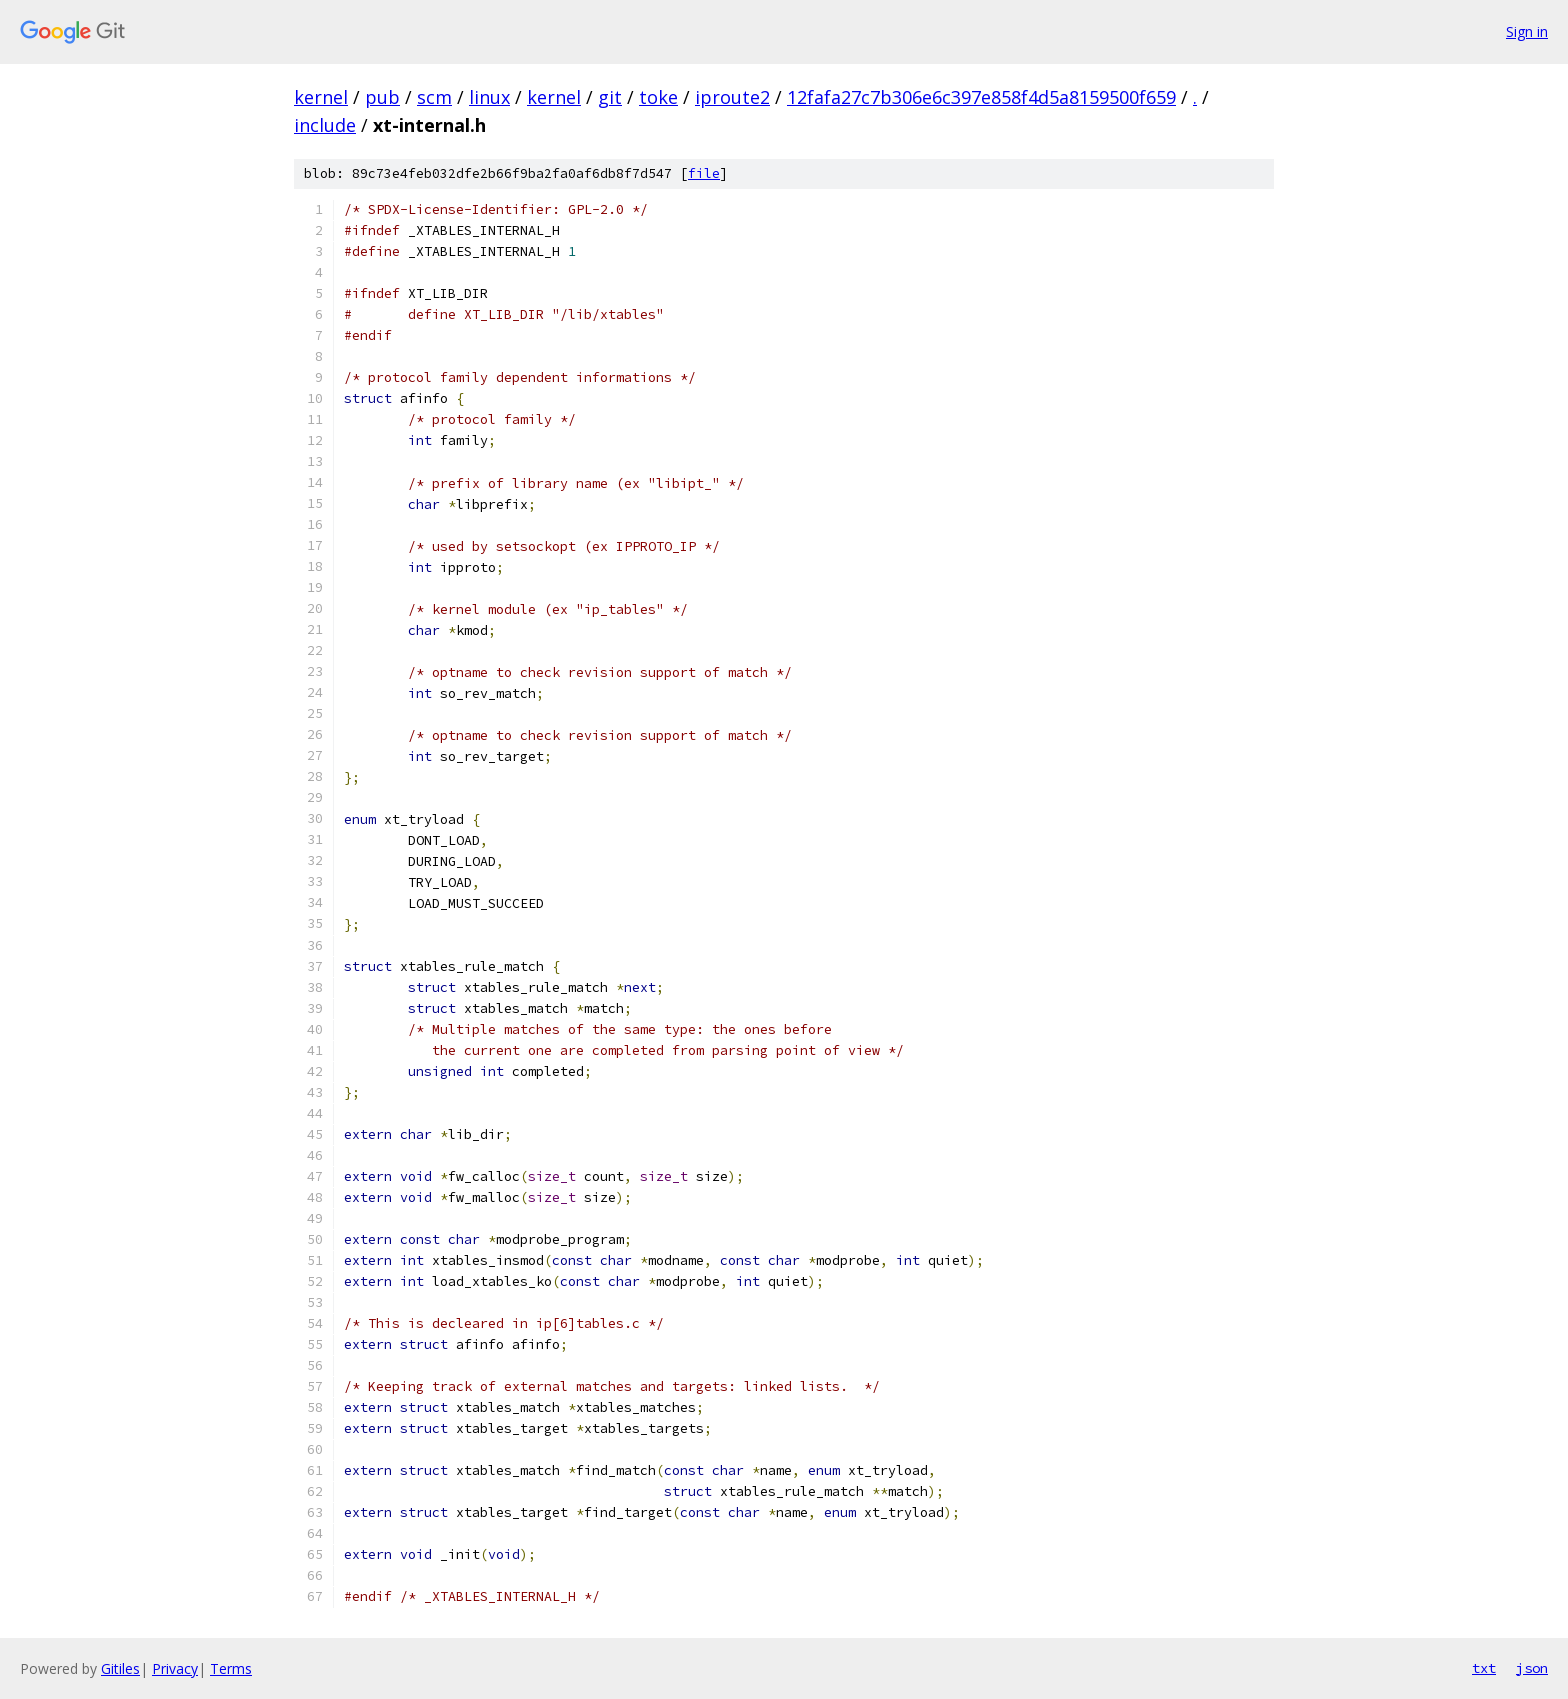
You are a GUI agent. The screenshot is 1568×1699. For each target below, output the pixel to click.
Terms (231, 1668)
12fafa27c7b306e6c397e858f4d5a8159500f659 (981, 97)
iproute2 (732, 97)
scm (434, 97)
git (610, 97)
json (1532, 1668)
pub (382, 97)
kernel (321, 97)
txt (1484, 1668)
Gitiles (120, 1668)
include (325, 125)
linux (489, 97)
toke (658, 97)
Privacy (175, 1668)
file (704, 173)
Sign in (1527, 31)
